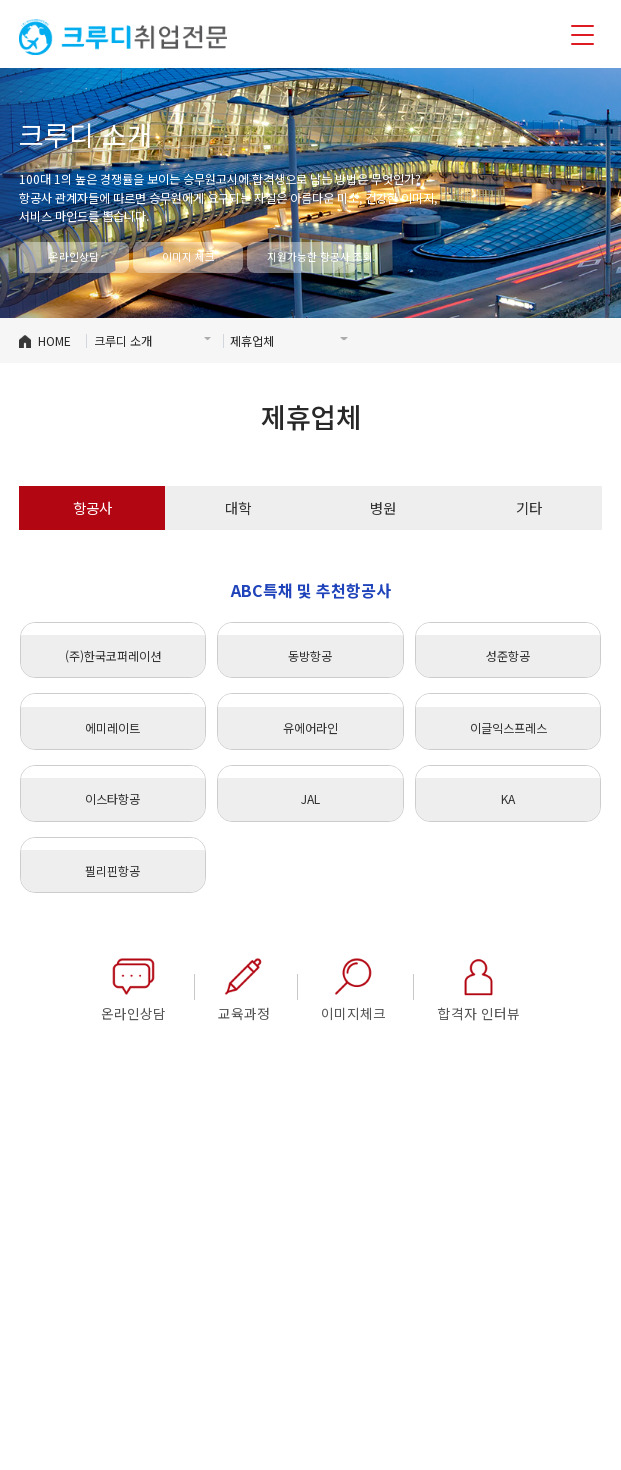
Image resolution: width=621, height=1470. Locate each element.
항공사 (92, 507)
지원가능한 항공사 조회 (312, 256)
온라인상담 (74, 256)
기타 (529, 507)
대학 (238, 507)
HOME (54, 340)
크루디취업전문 (123, 37)
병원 (383, 507)
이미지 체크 (188, 256)
